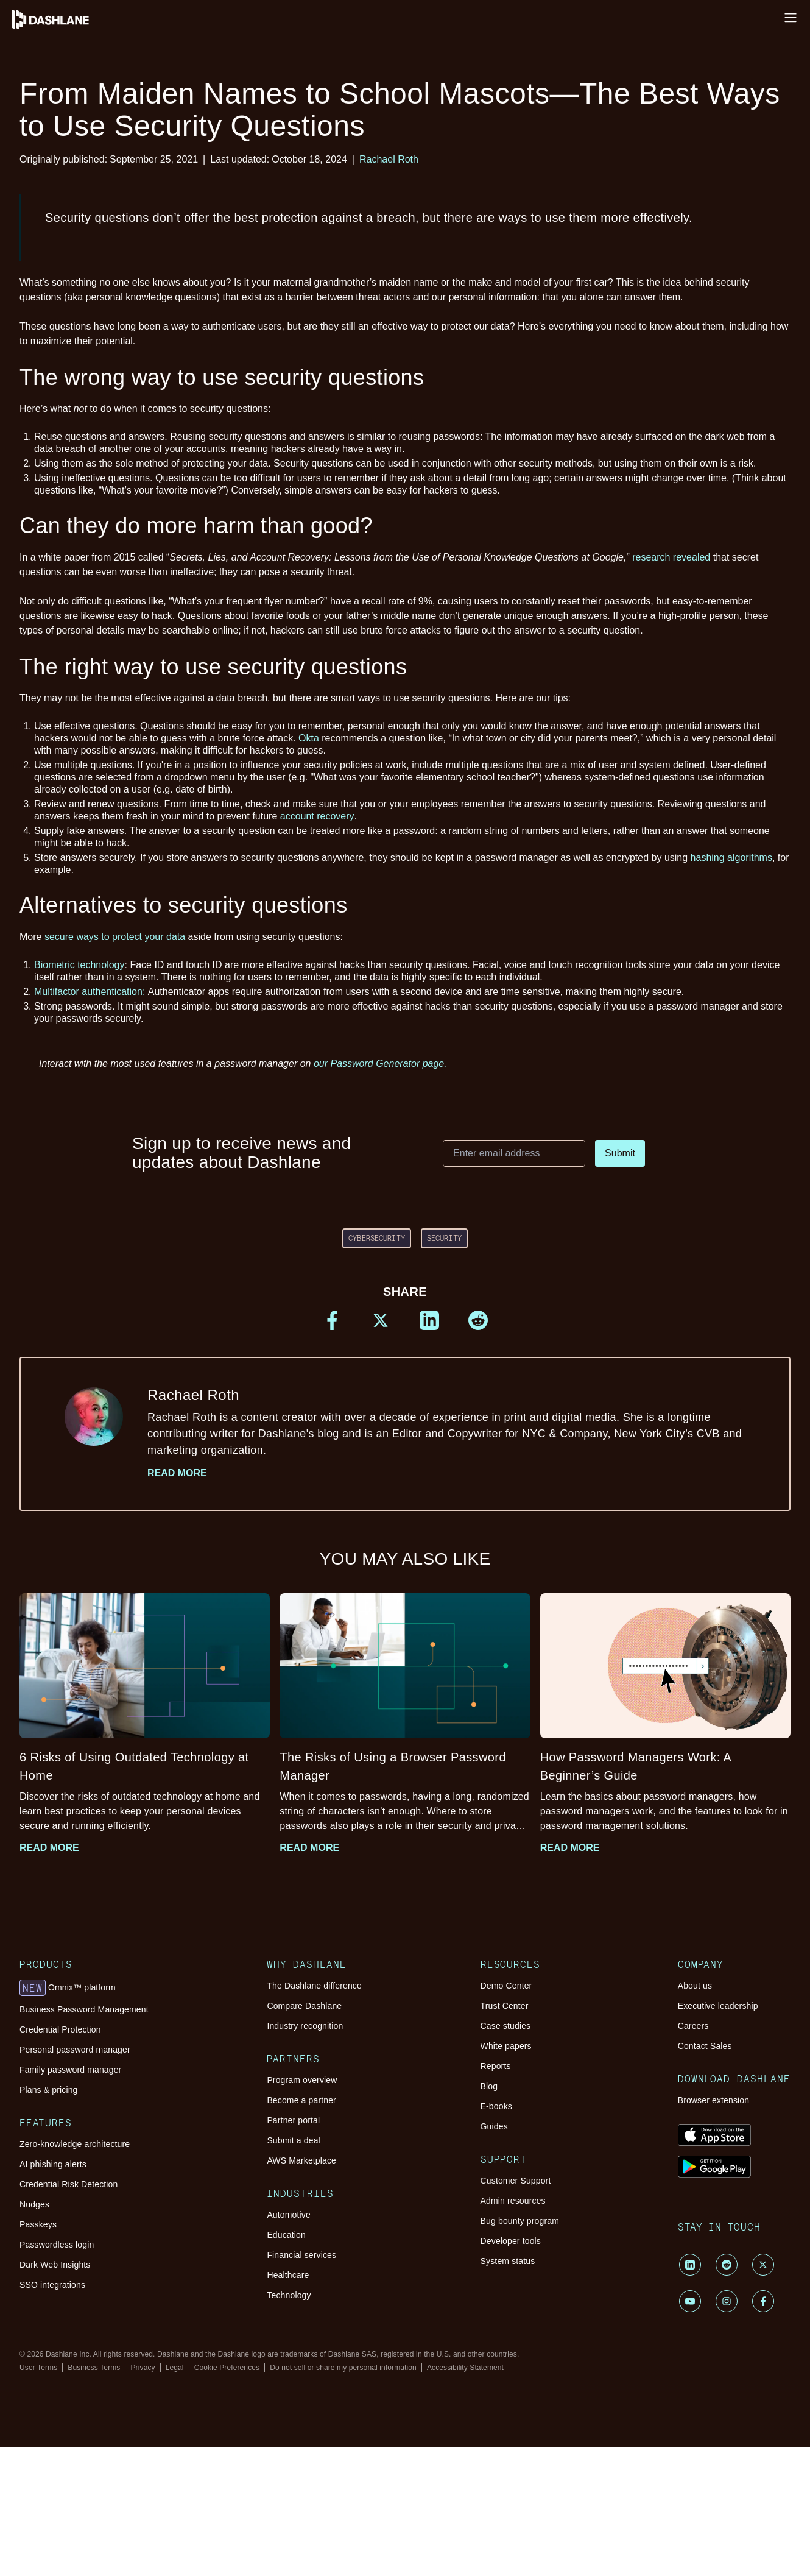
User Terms (38, 2367)
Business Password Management (84, 2009)
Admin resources (513, 2201)
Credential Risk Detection (68, 2184)
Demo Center (506, 1985)
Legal (175, 2367)
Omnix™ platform (67, 1988)
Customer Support (516, 2180)
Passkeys (38, 2224)
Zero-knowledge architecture (74, 2144)
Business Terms (94, 2367)
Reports (496, 2066)
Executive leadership (718, 2006)
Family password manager (70, 2070)
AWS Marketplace (301, 2160)
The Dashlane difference (314, 1985)
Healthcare (288, 2275)
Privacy (142, 2367)
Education (286, 2235)
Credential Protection (60, 2029)
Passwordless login (56, 2244)
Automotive (288, 2215)
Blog (489, 2086)
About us (695, 1985)
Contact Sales (705, 2046)
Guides (494, 2126)
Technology (289, 2295)
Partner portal (293, 2120)
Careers (693, 2026)
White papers (506, 2046)
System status (508, 2261)
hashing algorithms (731, 857)
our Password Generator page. (380, 1063)
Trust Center (505, 2006)
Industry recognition (305, 2026)
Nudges (34, 2204)
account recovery (317, 816)
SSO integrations (52, 2285)
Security (444, 1238)
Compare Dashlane (304, 2006)
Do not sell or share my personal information (343, 2367)
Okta (308, 738)
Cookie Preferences (227, 2367)
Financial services (301, 2255)
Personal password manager (74, 2049)
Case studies (506, 2026)
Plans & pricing (48, 2090)
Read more (177, 1473)
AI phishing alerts (52, 2164)
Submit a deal (293, 2140)
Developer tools (511, 2241)
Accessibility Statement (465, 2367)
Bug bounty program (520, 2221)
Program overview (302, 2080)
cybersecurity (376, 1238)
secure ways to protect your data (114, 937)
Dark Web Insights (55, 2265)
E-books (496, 2106)
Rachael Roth (388, 159)
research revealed (671, 557)
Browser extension (714, 2100)
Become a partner (301, 2100)
